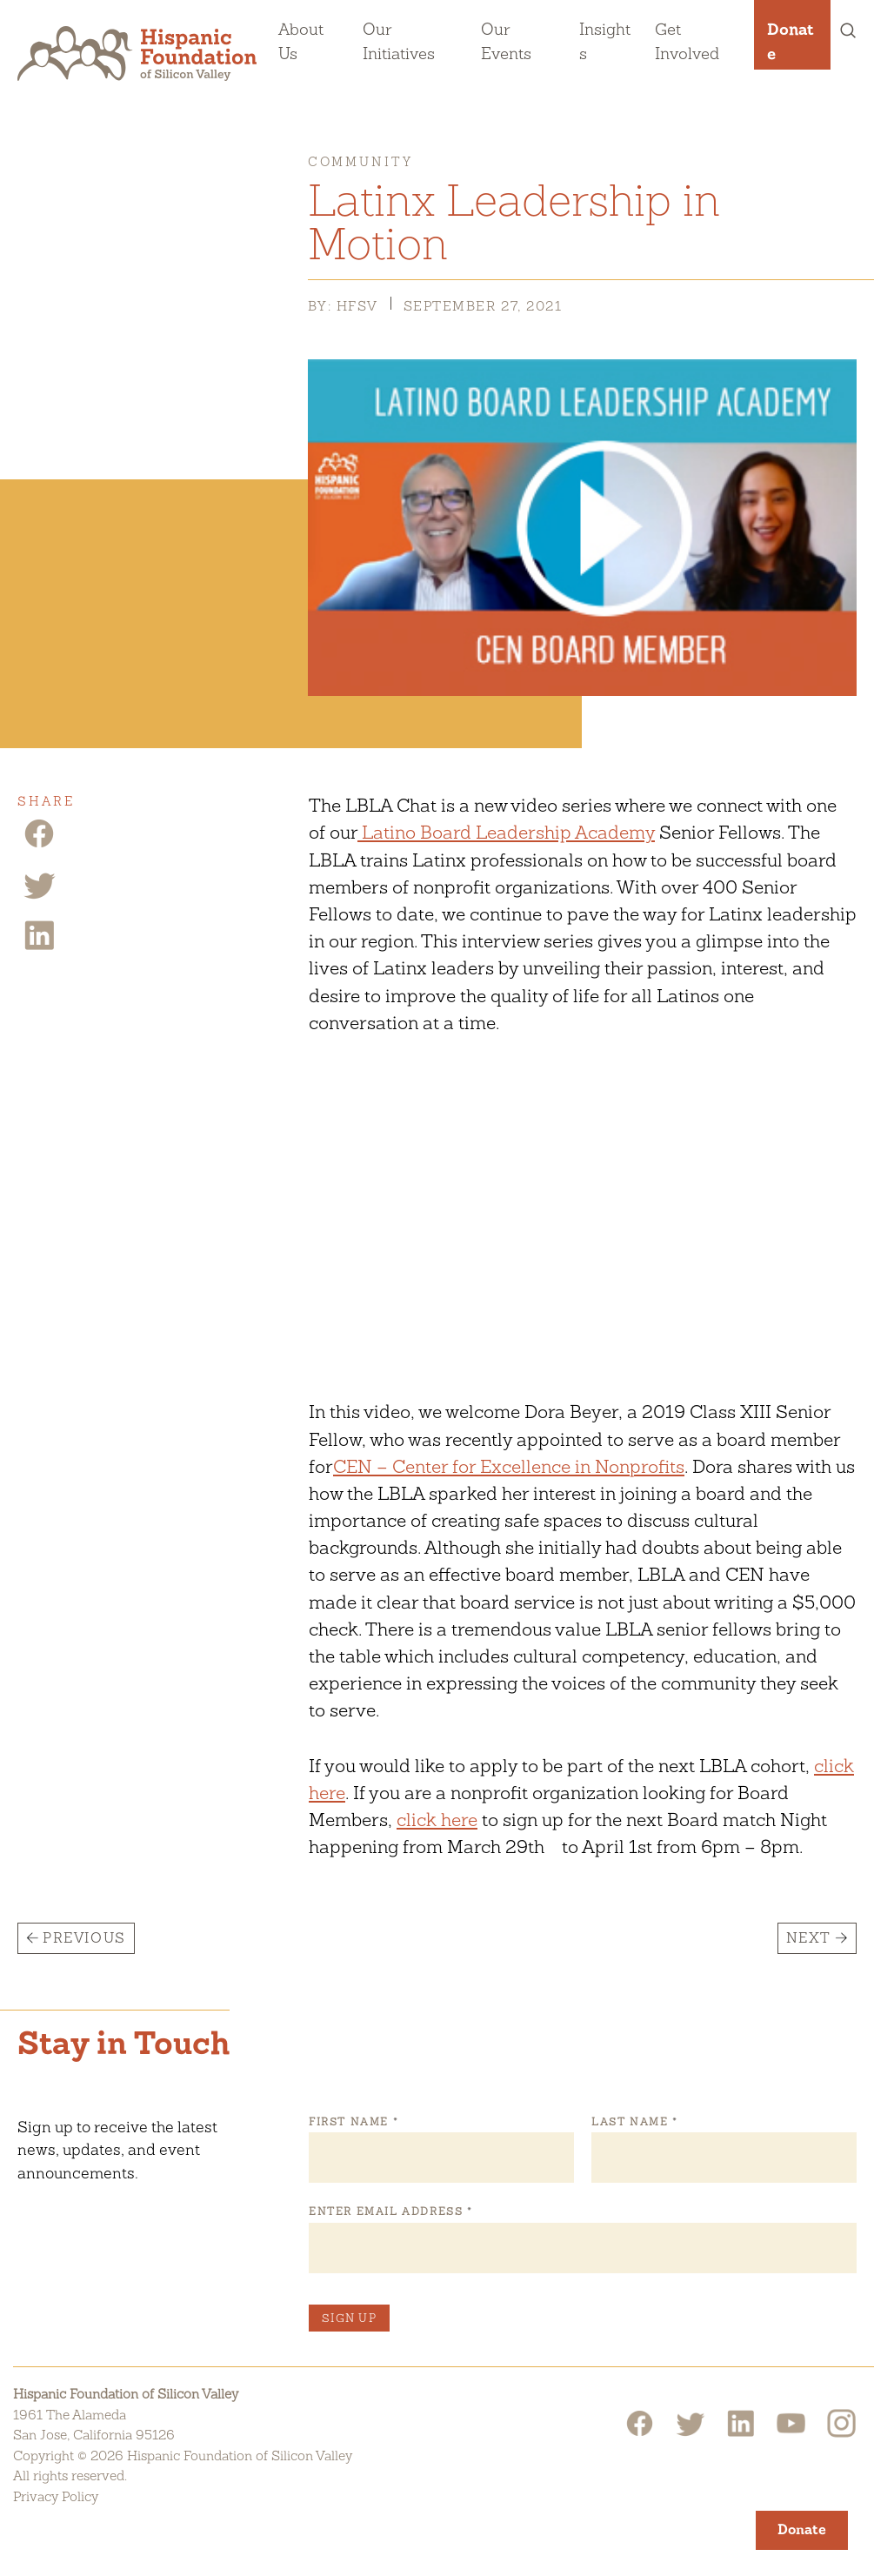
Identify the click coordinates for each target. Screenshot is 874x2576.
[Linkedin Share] (39, 948)
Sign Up (349, 2318)
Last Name (634, 2122)
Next (808, 1938)
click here (437, 1819)
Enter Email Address (390, 2211)
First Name (353, 2122)
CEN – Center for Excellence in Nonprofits (508, 1466)
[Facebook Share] (39, 846)
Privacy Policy (55, 2496)
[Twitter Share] (39, 897)
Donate (790, 41)
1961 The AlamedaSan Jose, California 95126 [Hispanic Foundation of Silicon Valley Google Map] (94, 2425)
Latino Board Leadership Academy (506, 832)
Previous (84, 1938)
